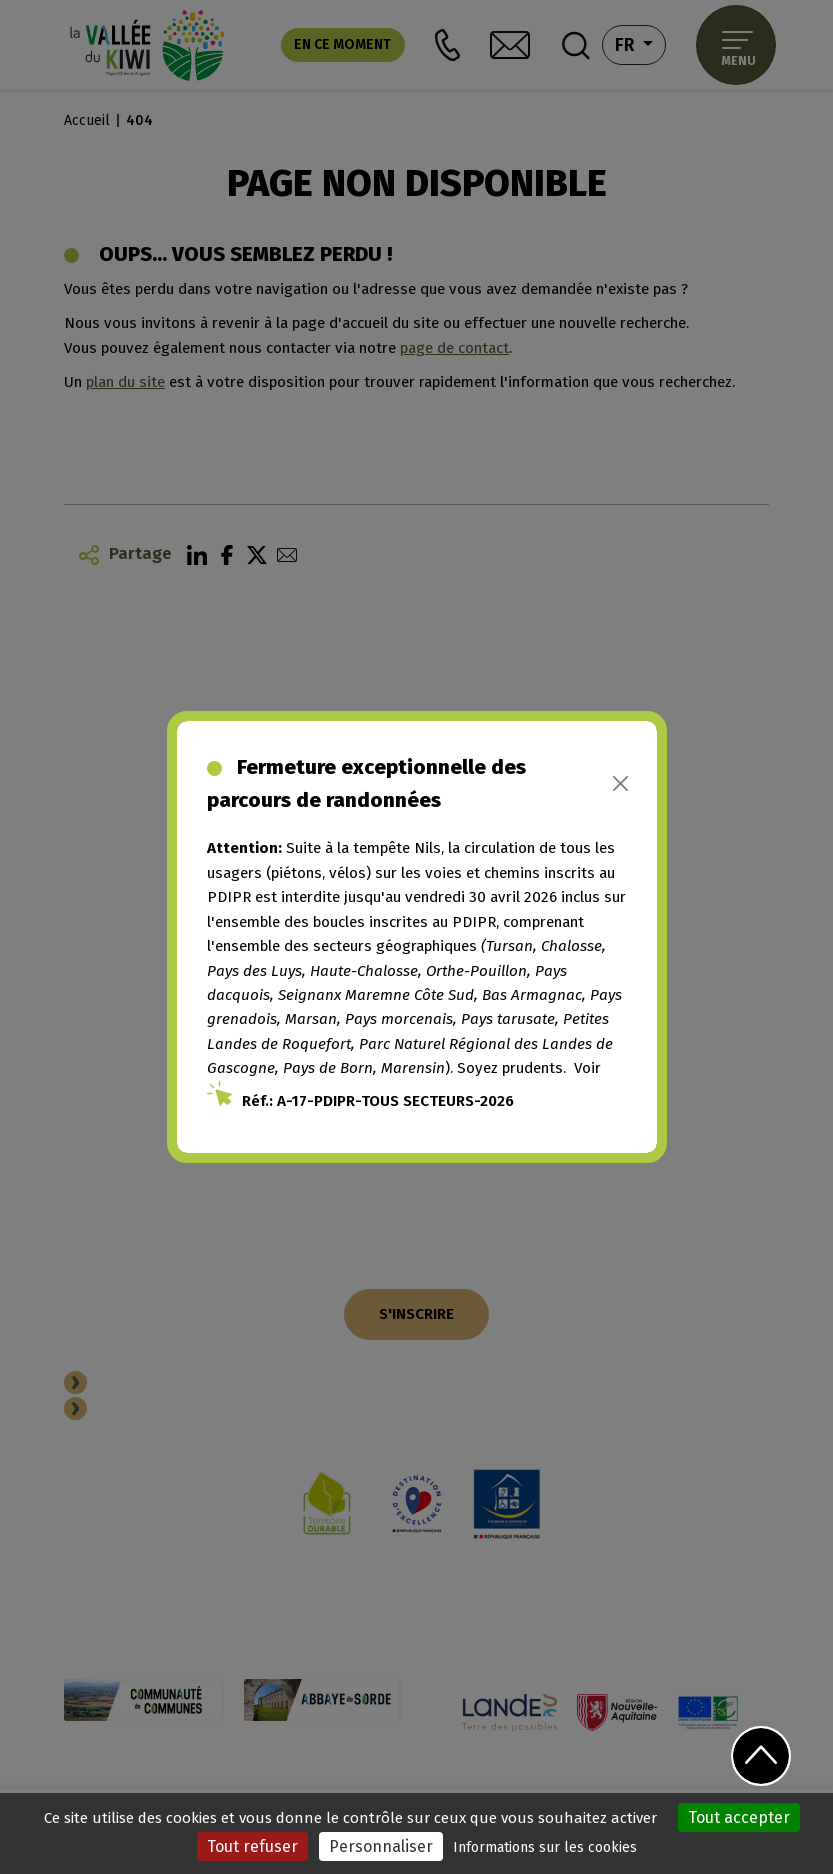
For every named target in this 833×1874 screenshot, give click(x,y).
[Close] (620, 783)
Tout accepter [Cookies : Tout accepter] (739, 1817)
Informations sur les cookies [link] (545, 1847)
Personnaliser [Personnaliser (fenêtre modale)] (381, 1846)
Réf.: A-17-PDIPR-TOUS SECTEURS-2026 (378, 1101)
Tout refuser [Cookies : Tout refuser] (252, 1846)
